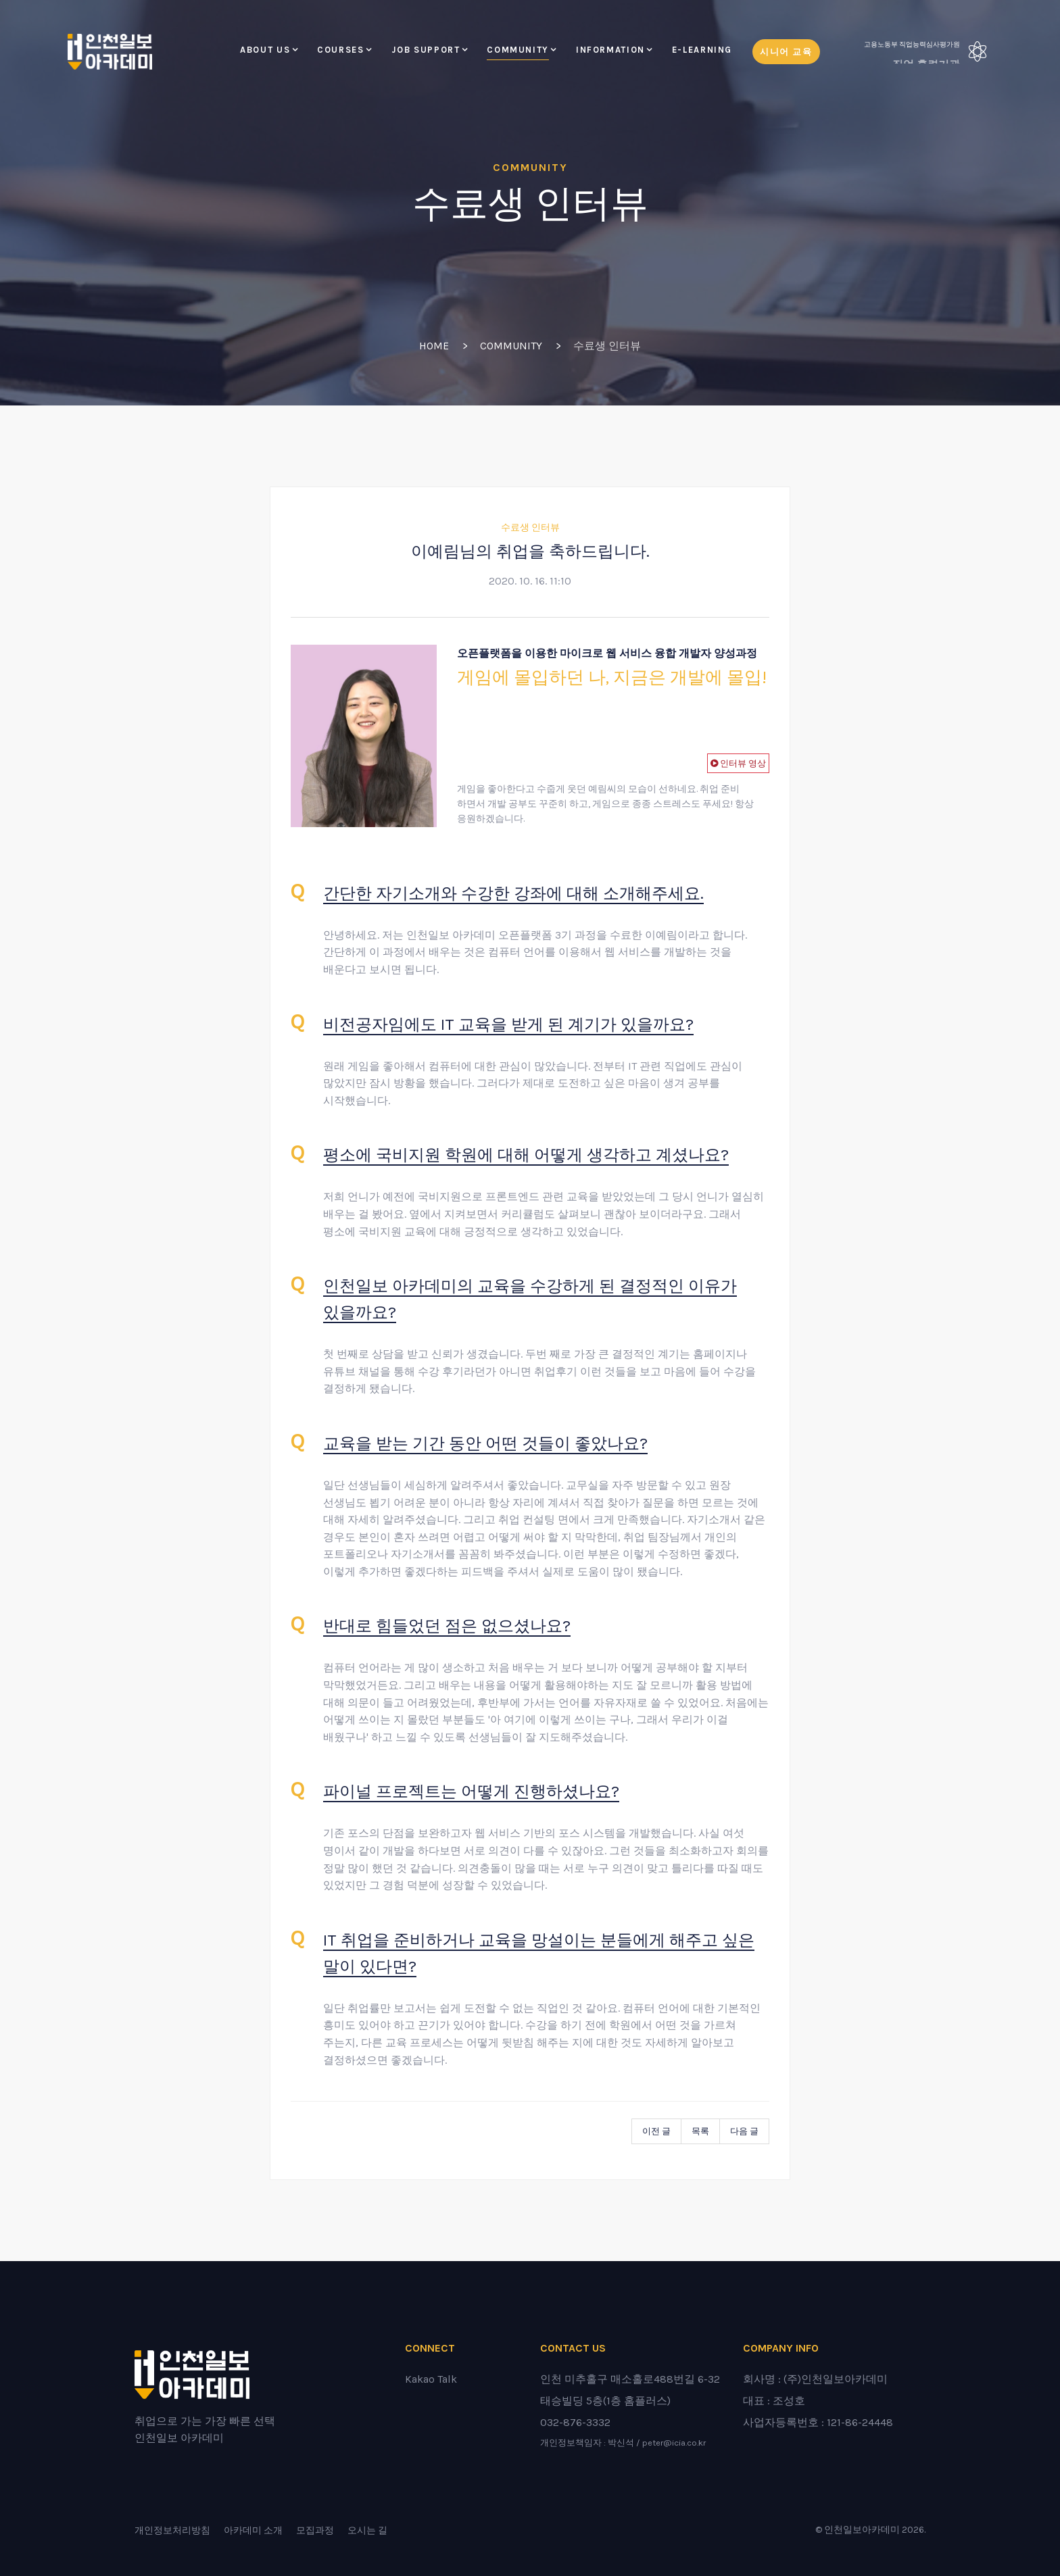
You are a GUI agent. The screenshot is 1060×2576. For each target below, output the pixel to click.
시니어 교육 (786, 52)
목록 (700, 2131)
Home (434, 345)
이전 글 (656, 2131)
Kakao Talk (431, 2379)
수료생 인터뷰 (530, 527)
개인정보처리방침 (172, 2530)
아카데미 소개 (253, 2530)
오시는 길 (367, 2530)
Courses (340, 50)
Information (610, 50)
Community (518, 50)
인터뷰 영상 (742, 763)
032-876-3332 (575, 2422)
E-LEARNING (702, 50)
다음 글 (744, 2131)
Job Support (425, 50)
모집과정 (315, 2530)
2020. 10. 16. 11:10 (530, 580)
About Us (265, 50)
